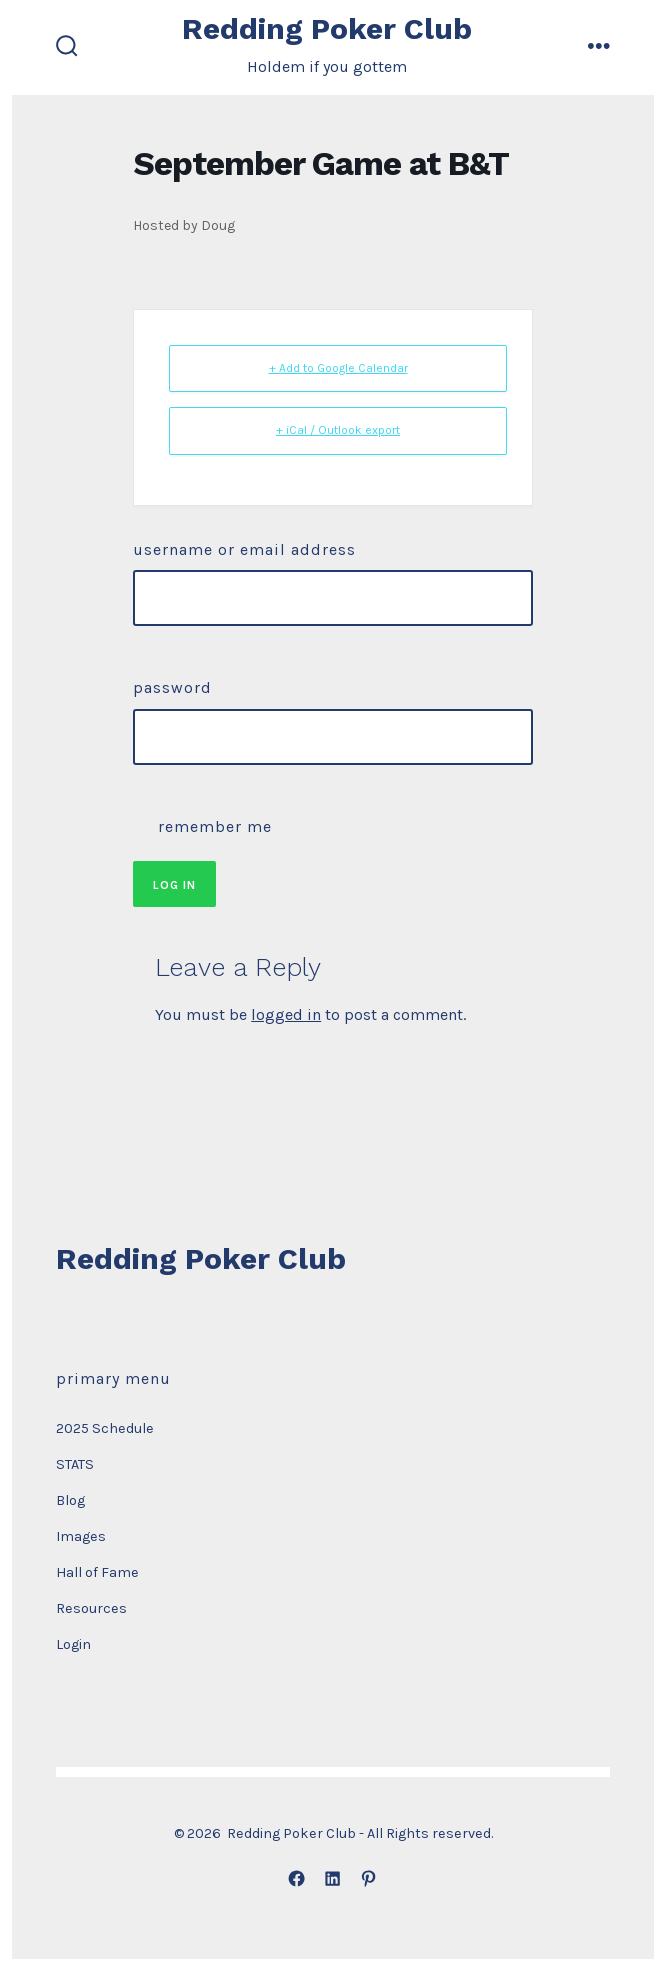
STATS (75, 1464)
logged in (286, 1014)
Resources (91, 1608)
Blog (70, 1500)
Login (73, 1644)
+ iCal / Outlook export (338, 430)
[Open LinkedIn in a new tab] (333, 1879)
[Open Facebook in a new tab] (297, 1879)
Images (81, 1536)
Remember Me (202, 824)
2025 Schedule (105, 1428)
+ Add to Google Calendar (338, 368)
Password (172, 687)
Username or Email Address (244, 549)
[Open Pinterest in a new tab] (369, 1879)
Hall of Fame (97, 1572)
